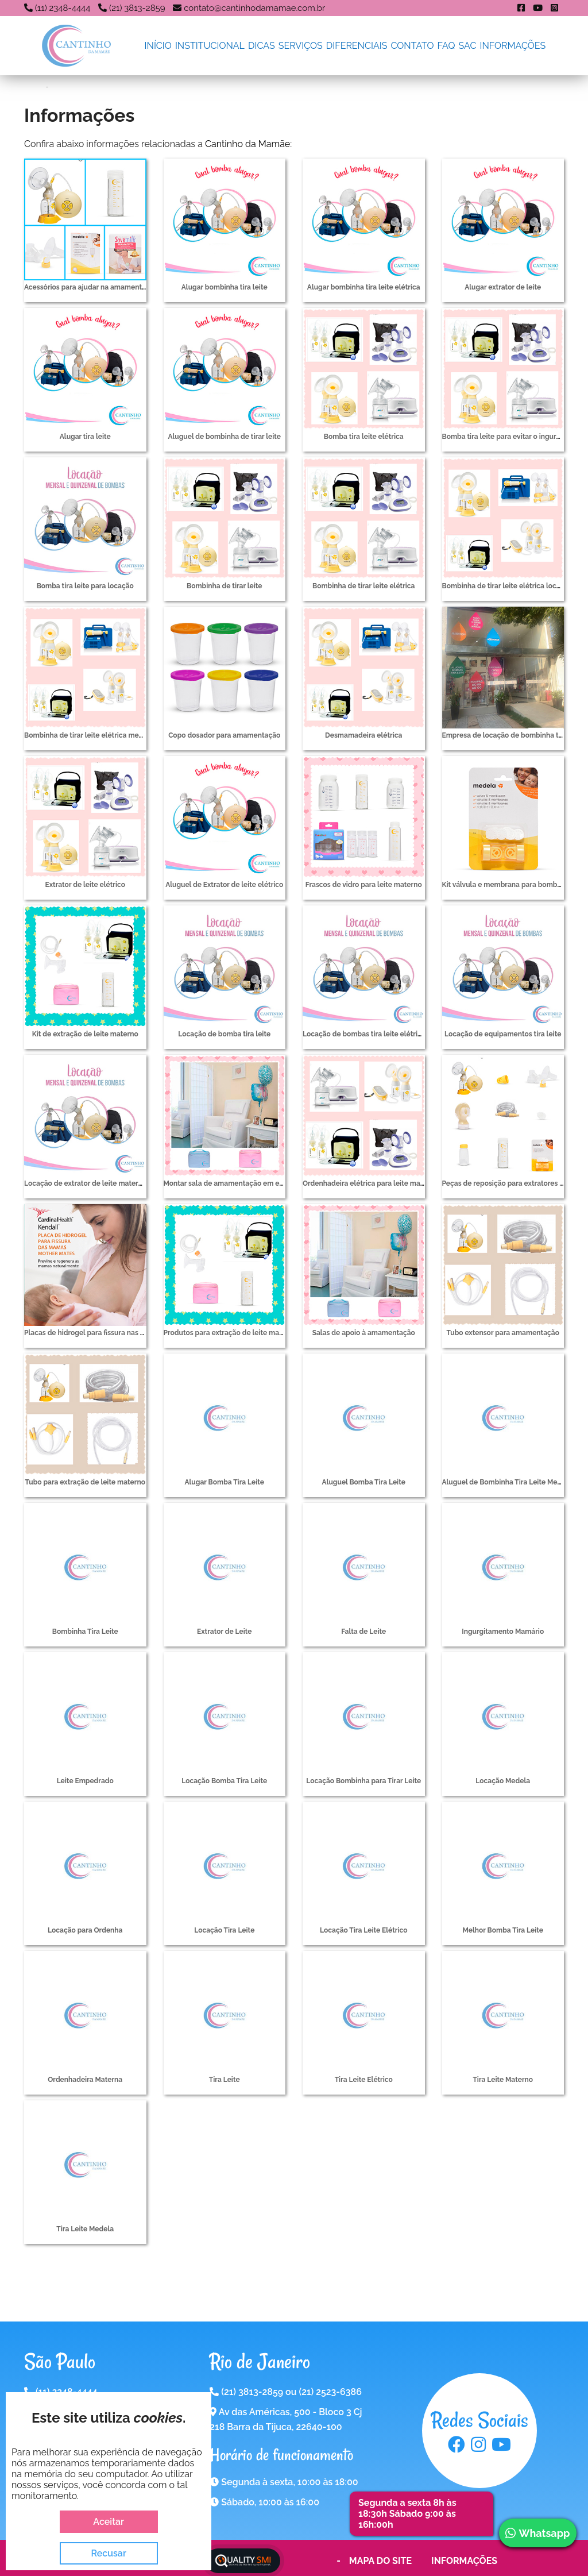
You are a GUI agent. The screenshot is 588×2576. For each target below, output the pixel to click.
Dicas (261, 45)
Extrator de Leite (224, 1632)
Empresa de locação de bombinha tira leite (512, 735)
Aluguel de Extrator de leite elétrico (224, 885)
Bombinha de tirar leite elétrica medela (88, 735)
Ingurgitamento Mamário (503, 1632)
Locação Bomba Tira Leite (224, 1781)
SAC (468, 45)
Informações (513, 45)
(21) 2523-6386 (330, 2391)
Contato (412, 45)
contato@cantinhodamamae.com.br (254, 8)
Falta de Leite (363, 1632)
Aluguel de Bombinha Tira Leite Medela (507, 1482)
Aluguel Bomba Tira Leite (363, 1482)
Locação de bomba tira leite (224, 1034)
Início (158, 45)
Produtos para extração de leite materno (230, 1333)
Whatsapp (537, 2533)
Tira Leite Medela (85, 2229)
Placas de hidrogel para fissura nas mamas (94, 1333)
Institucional (210, 45)
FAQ (446, 45)
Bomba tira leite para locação (85, 586)
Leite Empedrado (85, 1781)
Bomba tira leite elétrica (364, 437)
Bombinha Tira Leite (85, 1632)
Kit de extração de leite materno (85, 1034)
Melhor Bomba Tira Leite (503, 1930)
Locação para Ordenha (85, 1930)
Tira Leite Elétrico (364, 2080)
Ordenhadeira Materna (85, 2080)
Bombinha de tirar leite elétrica (363, 586)
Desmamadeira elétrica (363, 735)
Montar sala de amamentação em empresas (236, 1183)
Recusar (108, 2553)
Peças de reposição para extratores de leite (513, 1183)
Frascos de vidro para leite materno (363, 885)
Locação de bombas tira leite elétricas (366, 1034)
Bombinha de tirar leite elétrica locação (507, 586)
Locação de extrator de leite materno (85, 1183)
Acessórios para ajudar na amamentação (91, 287)
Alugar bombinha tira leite (224, 287)
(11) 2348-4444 (63, 8)
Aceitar (108, 2521)
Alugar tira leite (85, 437)
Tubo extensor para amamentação (503, 1333)
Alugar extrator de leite (503, 287)
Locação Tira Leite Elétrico (363, 1930)
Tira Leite (224, 2080)
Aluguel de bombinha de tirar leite (224, 437)
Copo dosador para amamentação (224, 735)
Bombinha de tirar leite (224, 586)
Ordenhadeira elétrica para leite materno (370, 1183)
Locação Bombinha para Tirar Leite (363, 1781)
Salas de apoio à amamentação (363, 1333)
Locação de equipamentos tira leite (502, 1034)
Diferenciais (357, 45)
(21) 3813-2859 (137, 8)
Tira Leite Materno (503, 2080)
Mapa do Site (380, 2560)
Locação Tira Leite (224, 1930)
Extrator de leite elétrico (85, 885)
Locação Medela (502, 1781)
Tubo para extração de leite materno (85, 1482)
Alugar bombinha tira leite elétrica (363, 287)
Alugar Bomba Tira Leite (224, 1482)
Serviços (300, 45)
